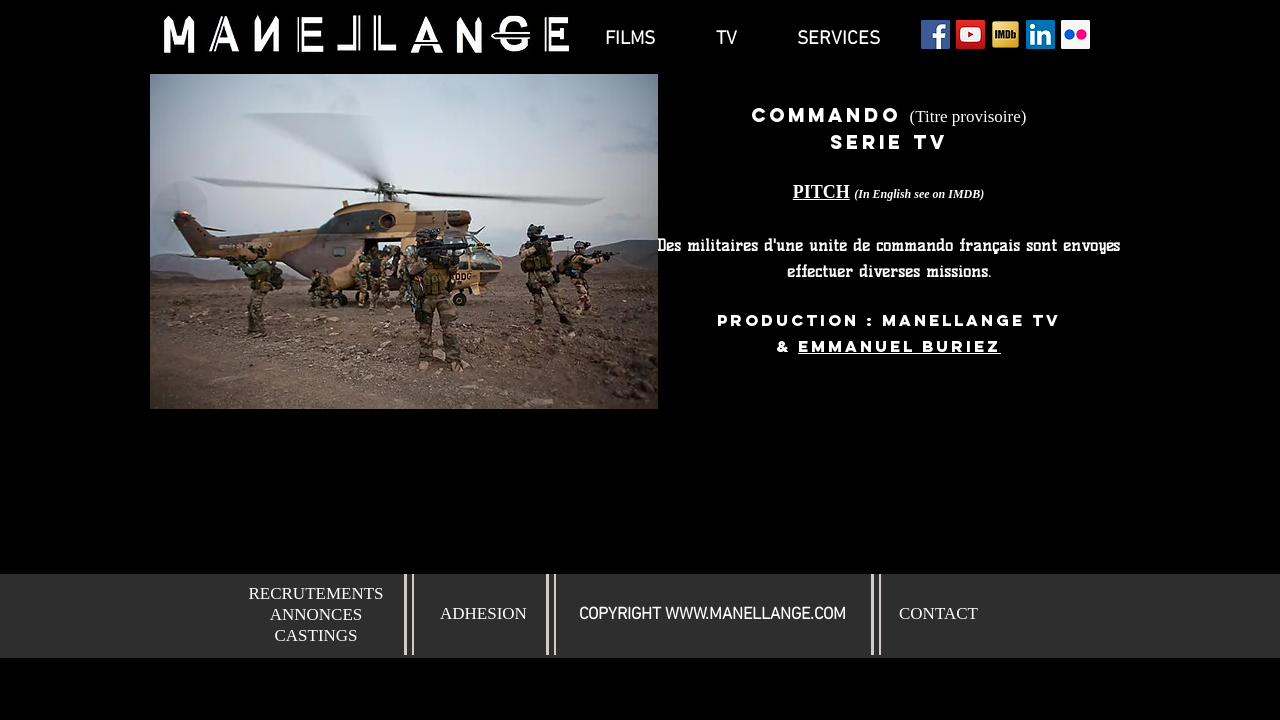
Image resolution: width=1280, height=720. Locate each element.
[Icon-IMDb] (1005, 34)
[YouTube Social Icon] (970, 34)
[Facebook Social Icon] (935, 34)
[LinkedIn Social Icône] (1040, 34)
